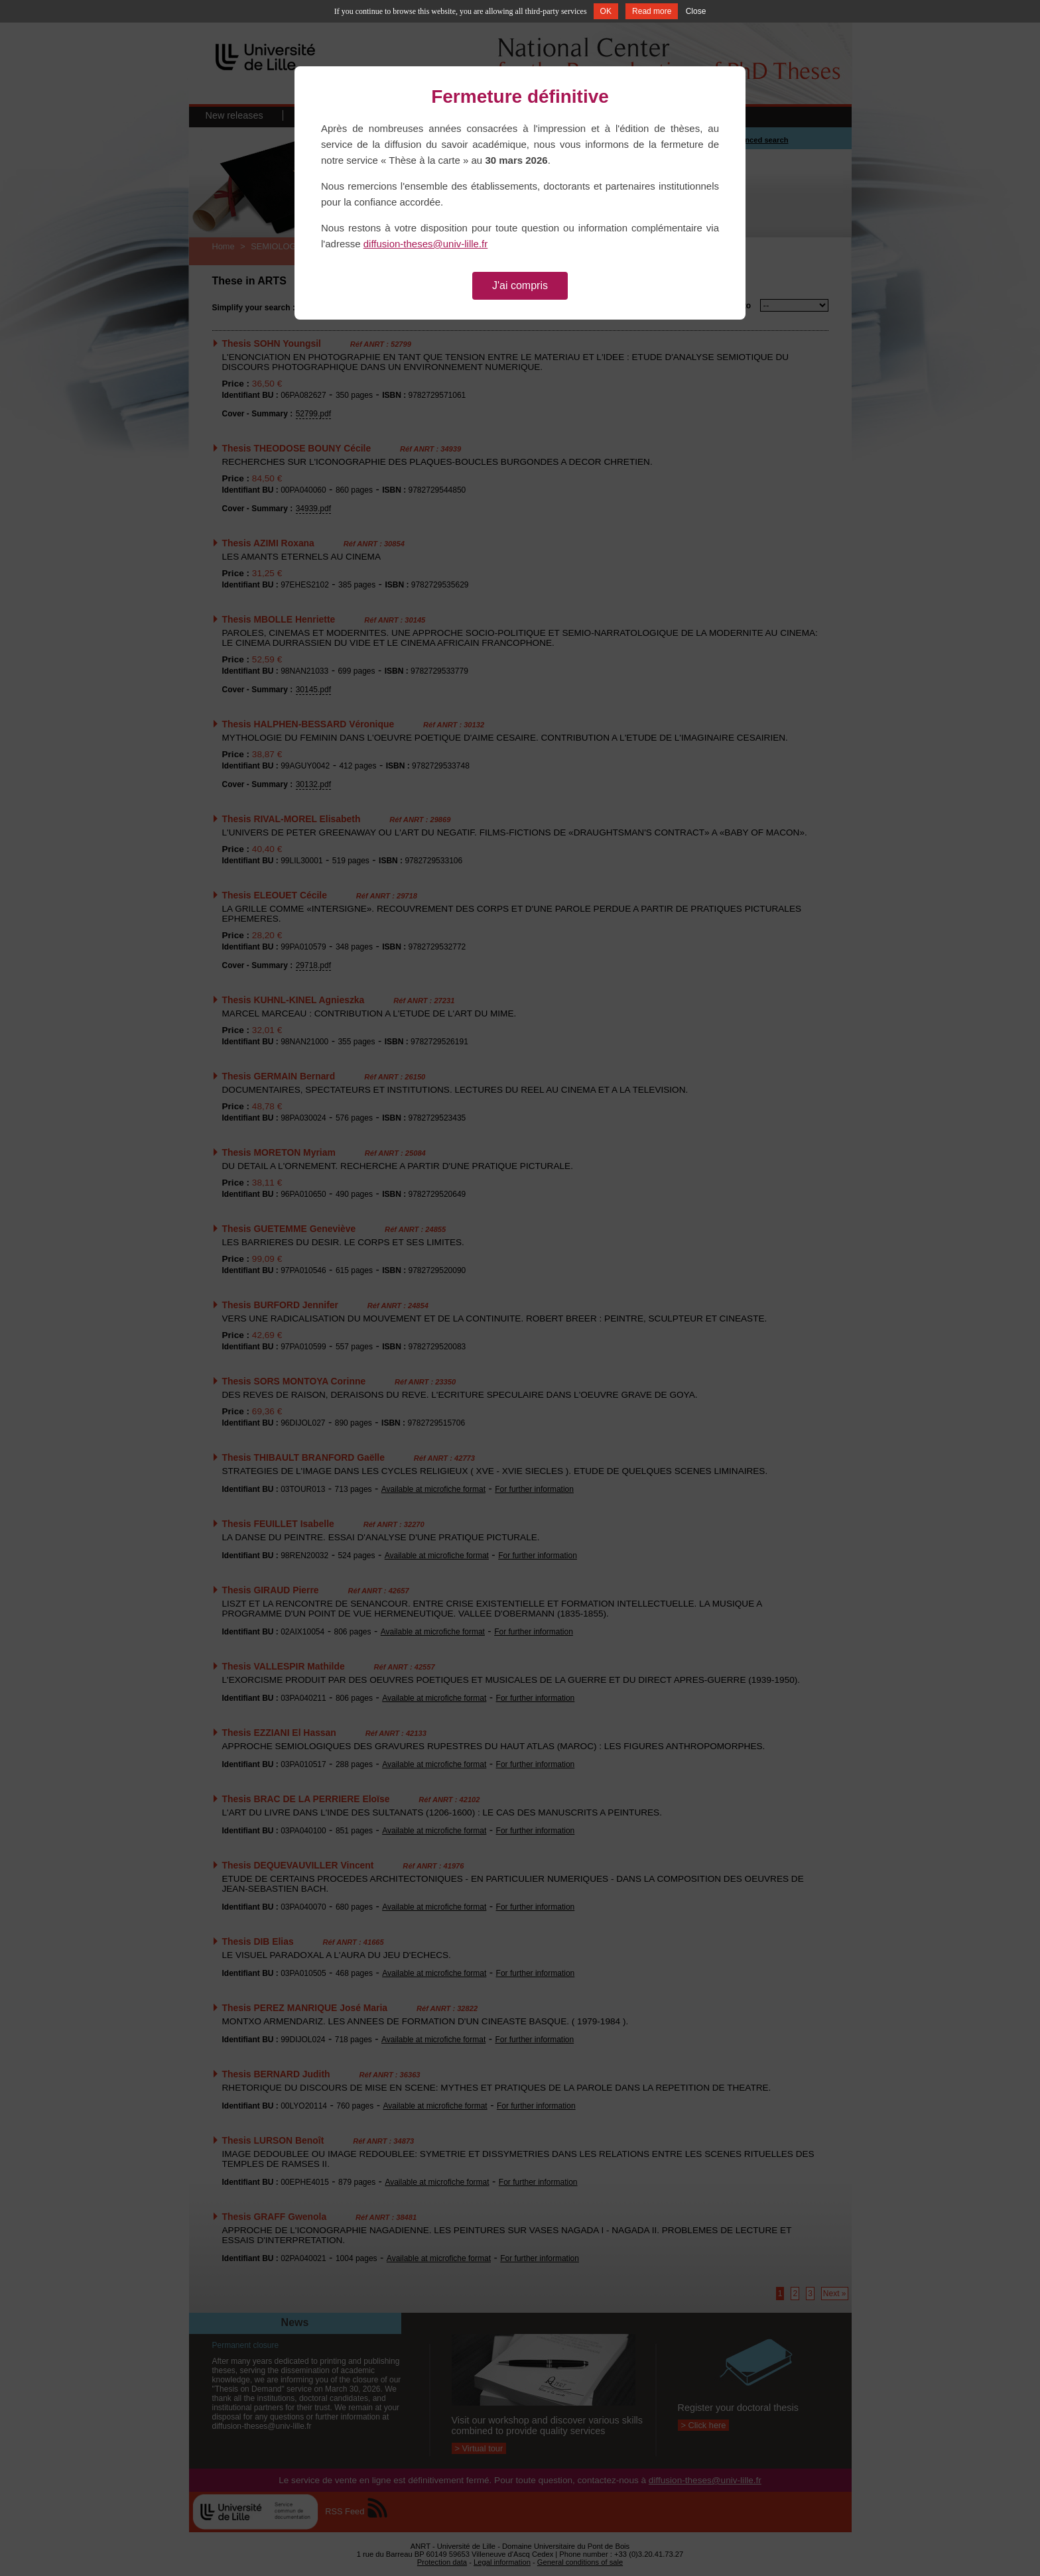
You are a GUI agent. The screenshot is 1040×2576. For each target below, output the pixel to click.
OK (606, 11)
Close (696, 11)
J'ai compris (520, 285)
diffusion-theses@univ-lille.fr (425, 243)
